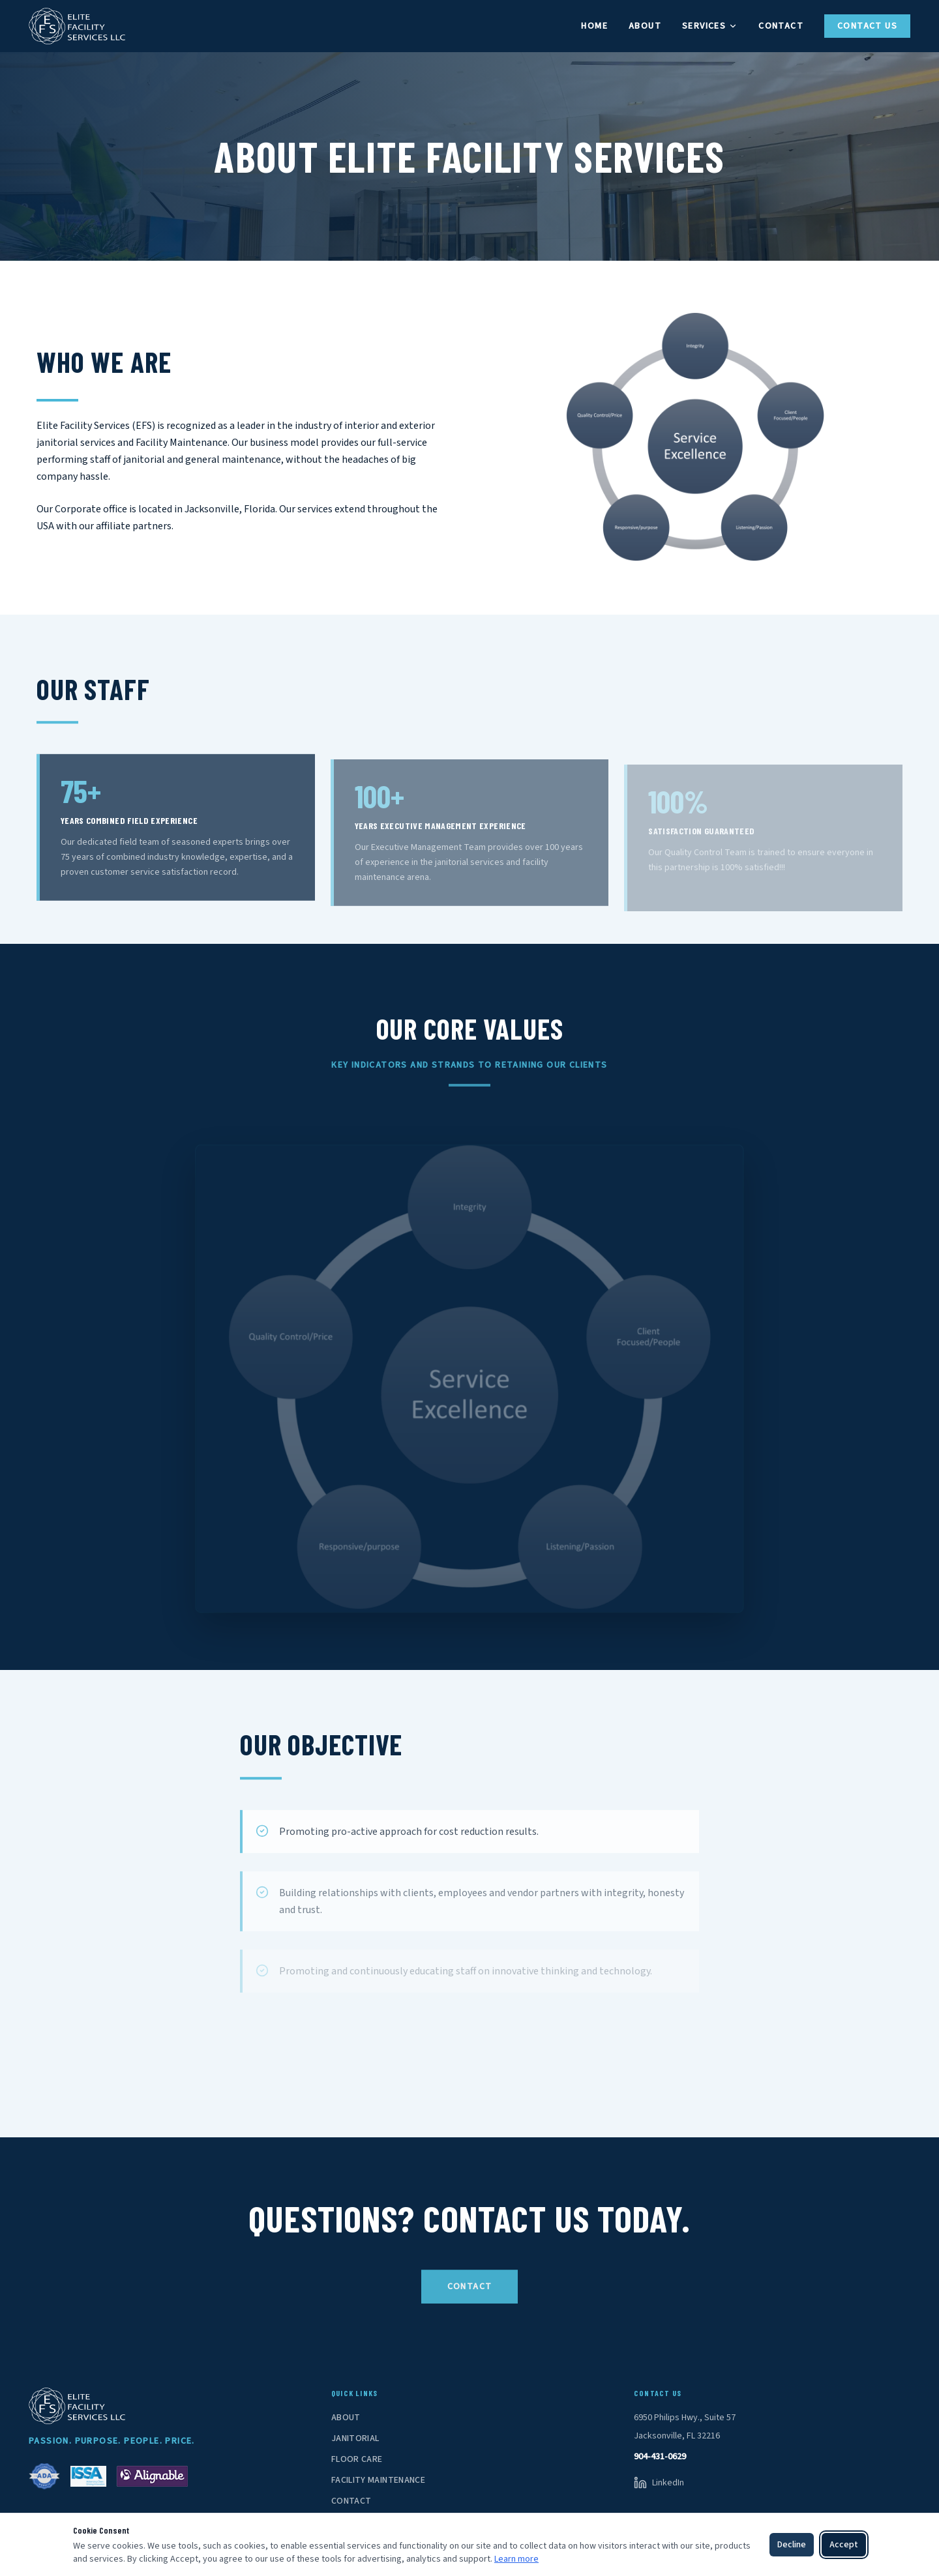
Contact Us (867, 26)
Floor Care (357, 2459)
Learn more (516, 2559)
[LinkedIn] (659, 2482)
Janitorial (355, 2438)
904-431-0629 (660, 2456)
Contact (780, 26)
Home (594, 26)
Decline (791, 2544)
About (645, 26)
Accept (843, 2544)
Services (710, 26)
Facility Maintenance (378, 2480)
